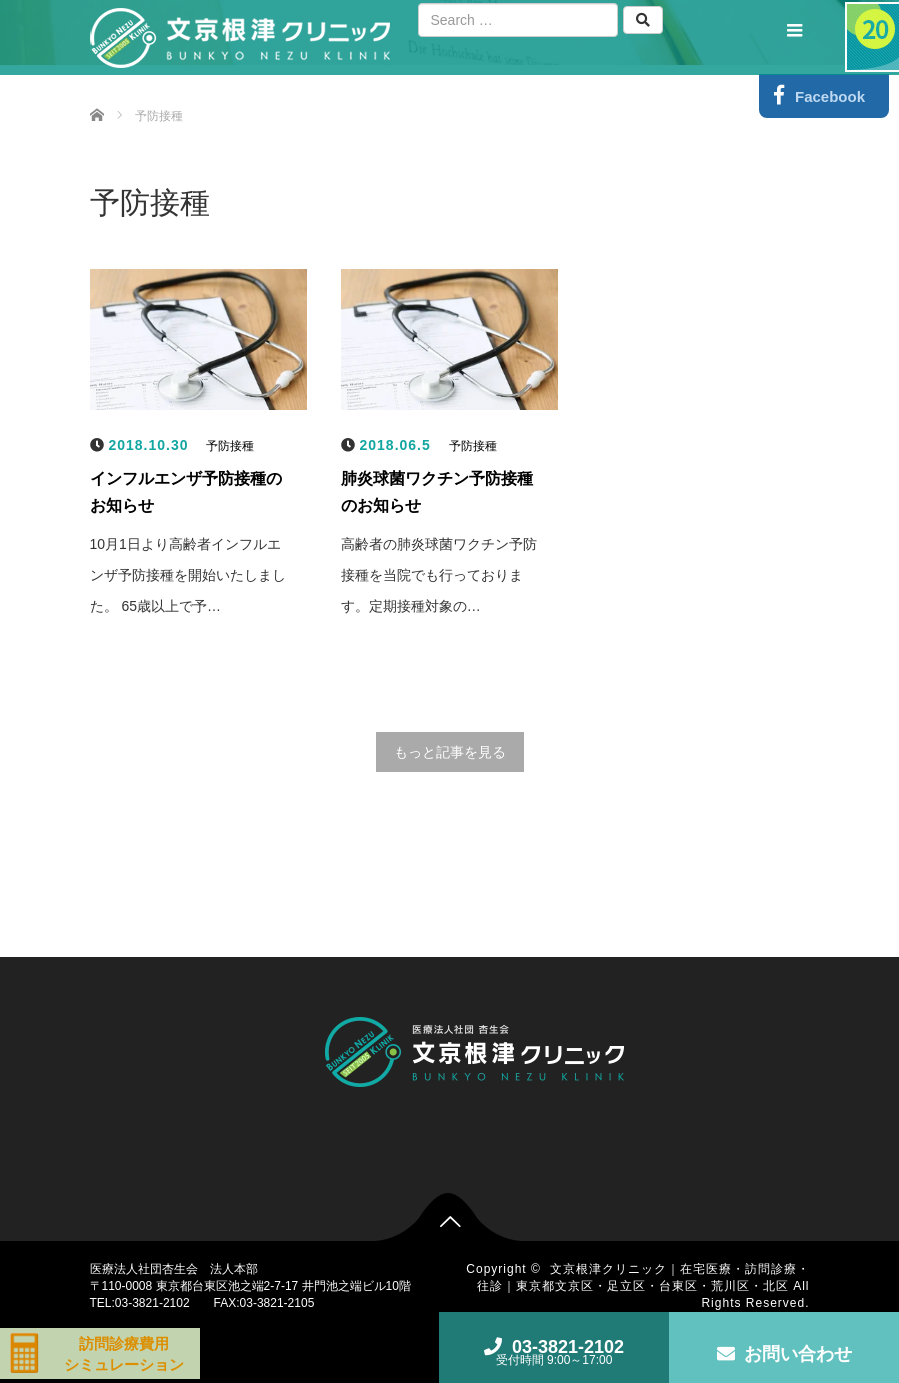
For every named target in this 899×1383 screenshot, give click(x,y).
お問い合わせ (784, 1354)
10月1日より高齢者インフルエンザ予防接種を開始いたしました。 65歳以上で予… (188, 575)
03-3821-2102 (554, 1352)
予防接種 (230, 446)
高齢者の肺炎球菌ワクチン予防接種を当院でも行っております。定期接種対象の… (439, 575)
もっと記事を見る (450, 752)
